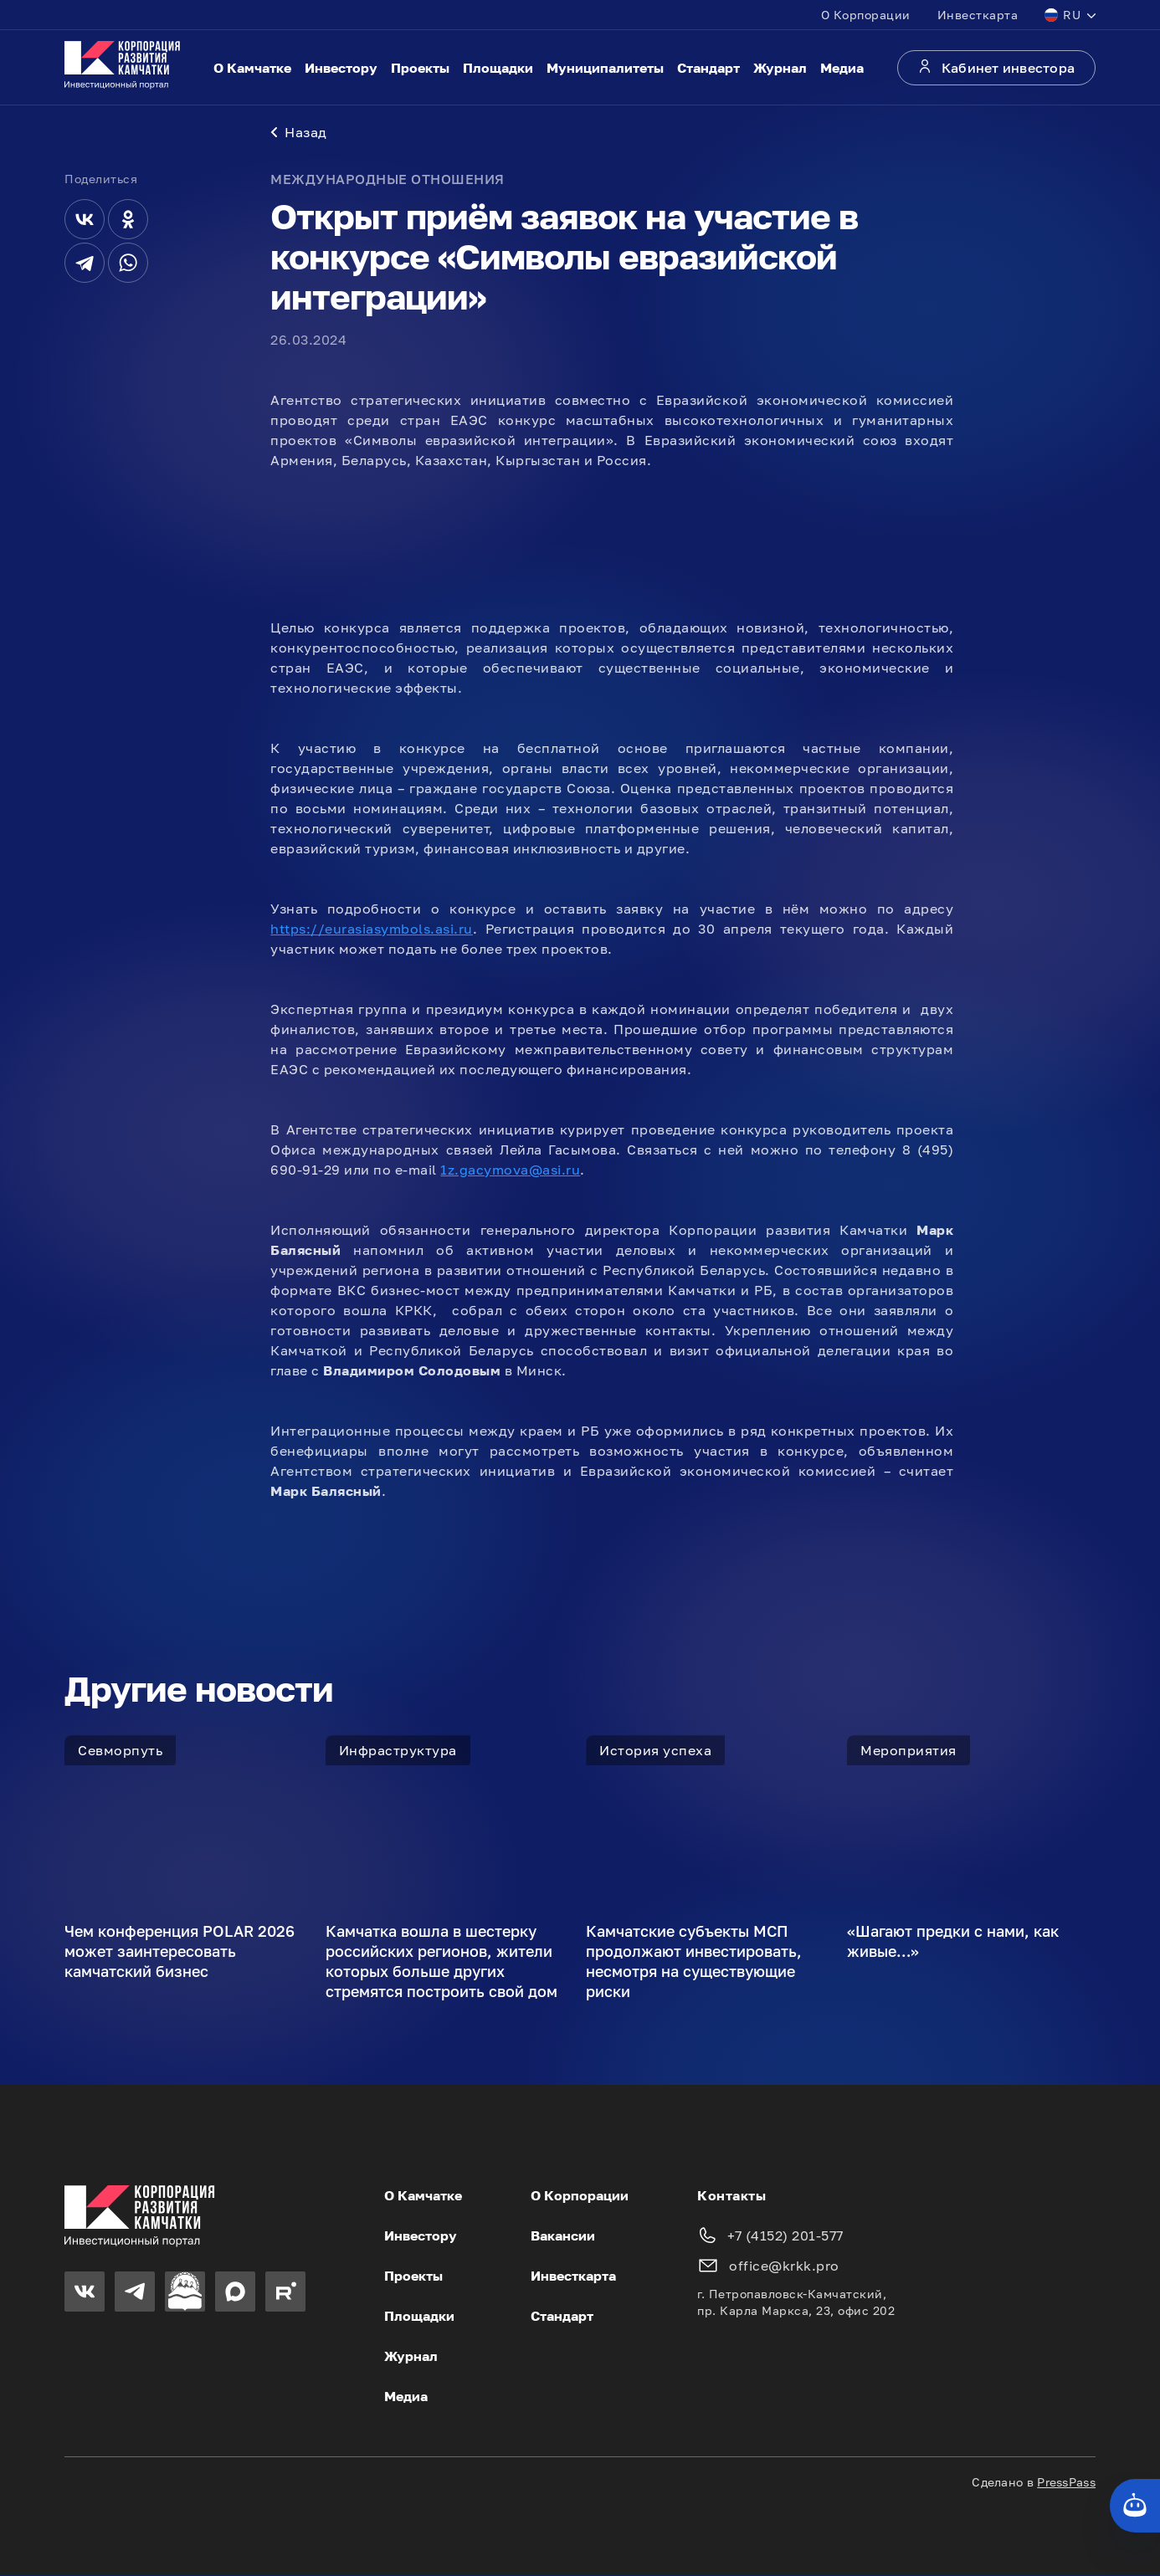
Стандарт (708, 67)
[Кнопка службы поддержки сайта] (1135, 2505)
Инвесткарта (978, 15)
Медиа (842, 67)
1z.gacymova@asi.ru (510, 1171)
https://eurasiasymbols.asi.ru (371, 930)
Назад (298, 134)
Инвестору (341, 67)
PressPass (1066, 2483)
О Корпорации (866, 15)
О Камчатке (252, 67)
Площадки (498, 67)
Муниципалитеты (605, 67)
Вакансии (563, 2237)
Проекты (420, 67)
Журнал (780, 67)
